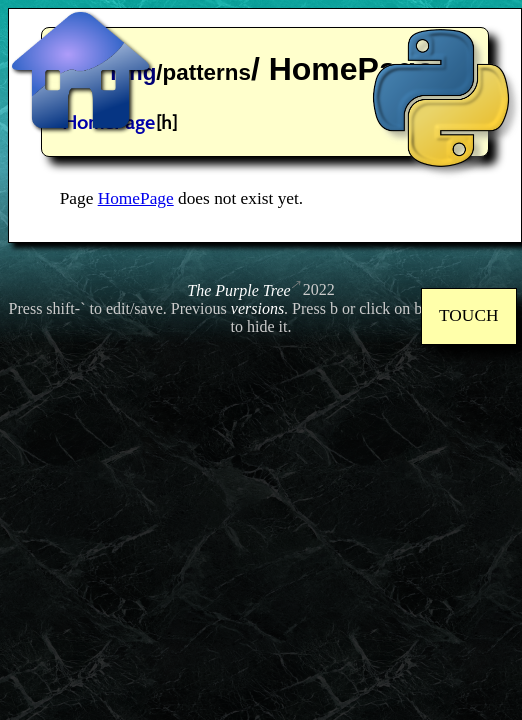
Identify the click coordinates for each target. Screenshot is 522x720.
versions (257, 308)
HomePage (136, 198)
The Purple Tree (238, 290)
